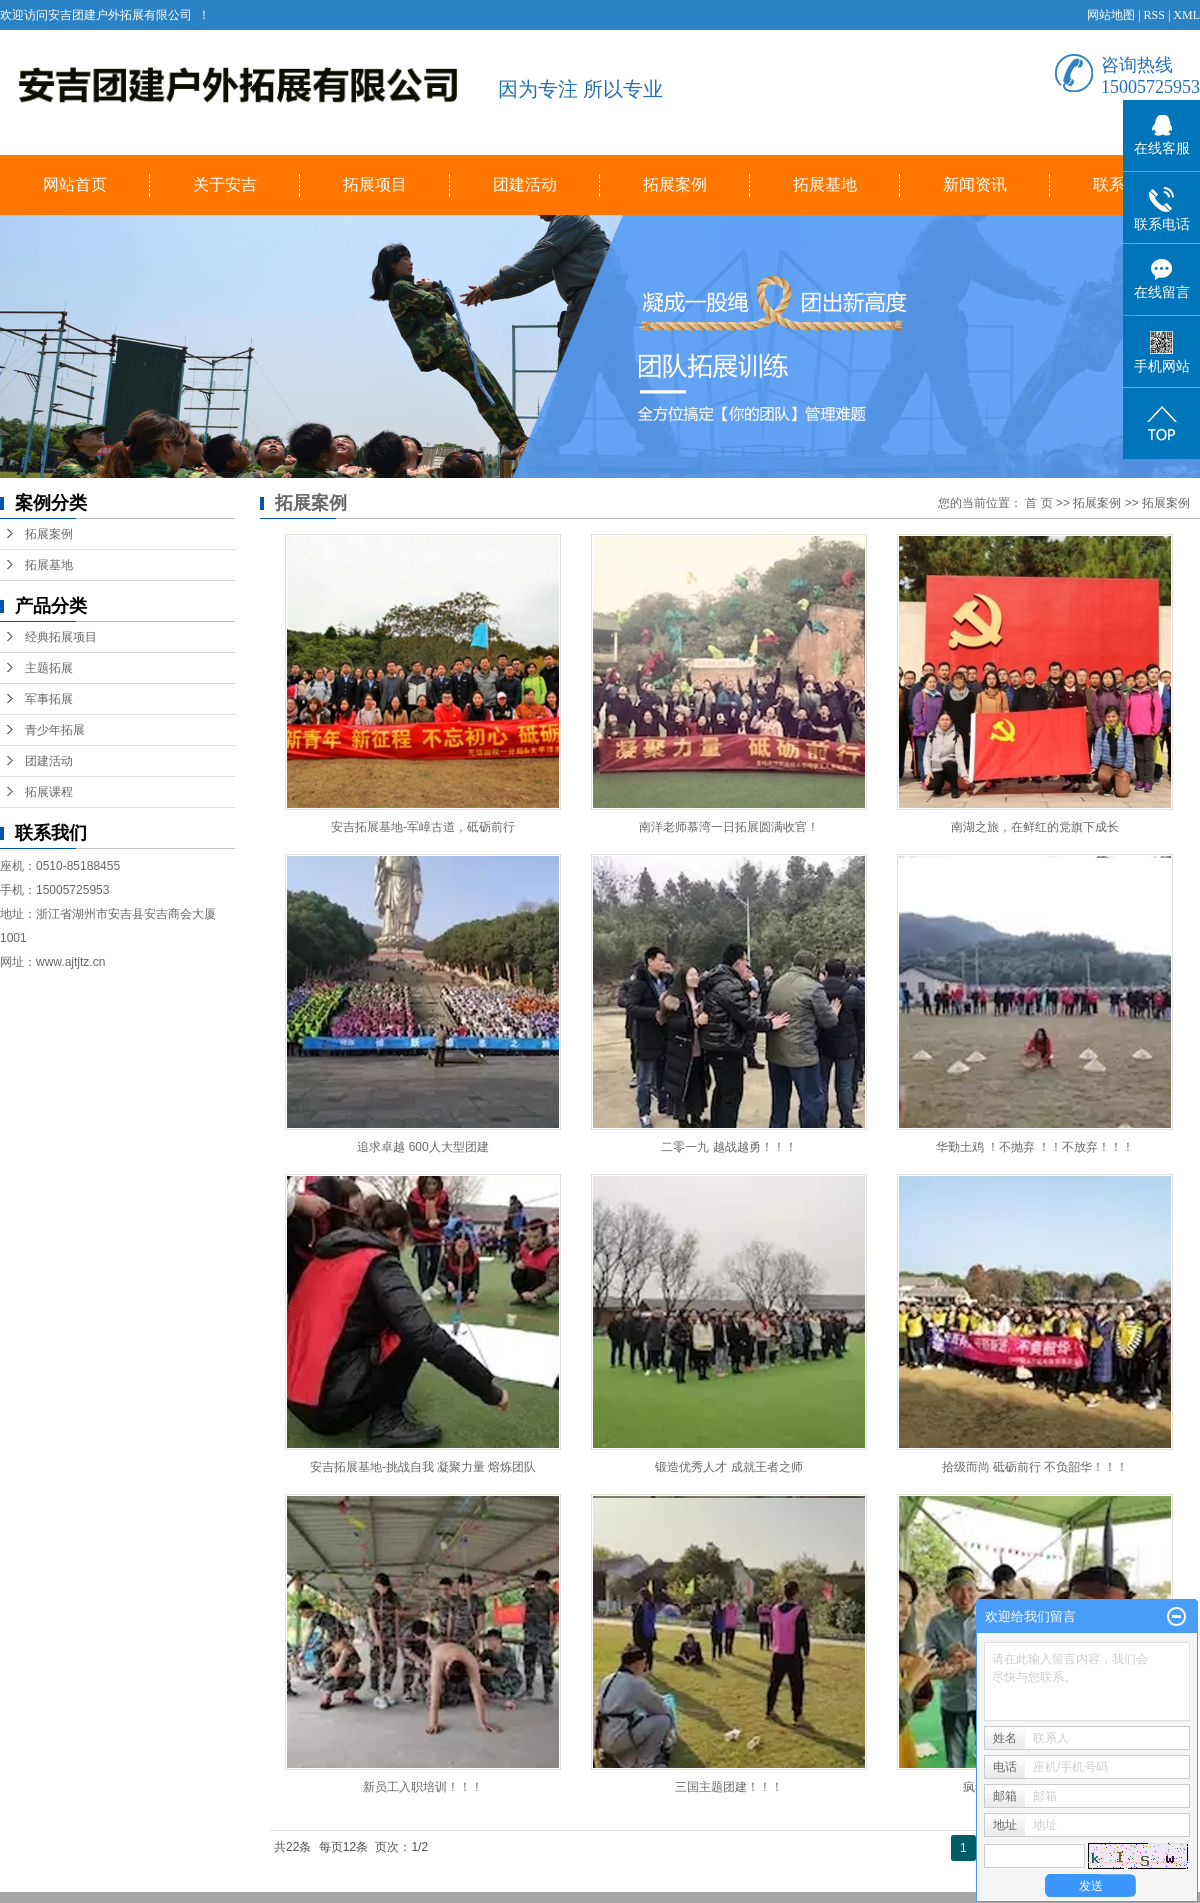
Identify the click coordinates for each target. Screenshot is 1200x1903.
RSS (1154, 15)
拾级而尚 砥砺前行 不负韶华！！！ (1035, 1467)
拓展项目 (375, 184)
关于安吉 (225, 184)
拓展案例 (675, 184)
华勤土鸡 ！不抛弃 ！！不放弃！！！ (1035, 1147)
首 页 (1038, 503)
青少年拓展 (55, 730)
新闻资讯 (975, 184)
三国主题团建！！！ (729, 1787)
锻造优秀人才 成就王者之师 (728, 1467)
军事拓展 (49, 699)
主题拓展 (49, 668)
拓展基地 (825, 184)
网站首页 (75, 184)
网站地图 (1111, 15)
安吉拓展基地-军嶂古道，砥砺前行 (423, 827)
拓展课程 (49, 792)
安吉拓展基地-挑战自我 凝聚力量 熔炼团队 (423, 1467)
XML (1186, 15)
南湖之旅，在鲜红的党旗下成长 (1035, 827)
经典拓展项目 (61, 637)
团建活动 (525, 184)
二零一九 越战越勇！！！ (728, 1147)
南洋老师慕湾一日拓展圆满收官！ (729, 827)
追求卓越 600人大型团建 (422, 1147)
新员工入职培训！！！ (423, 1787)
